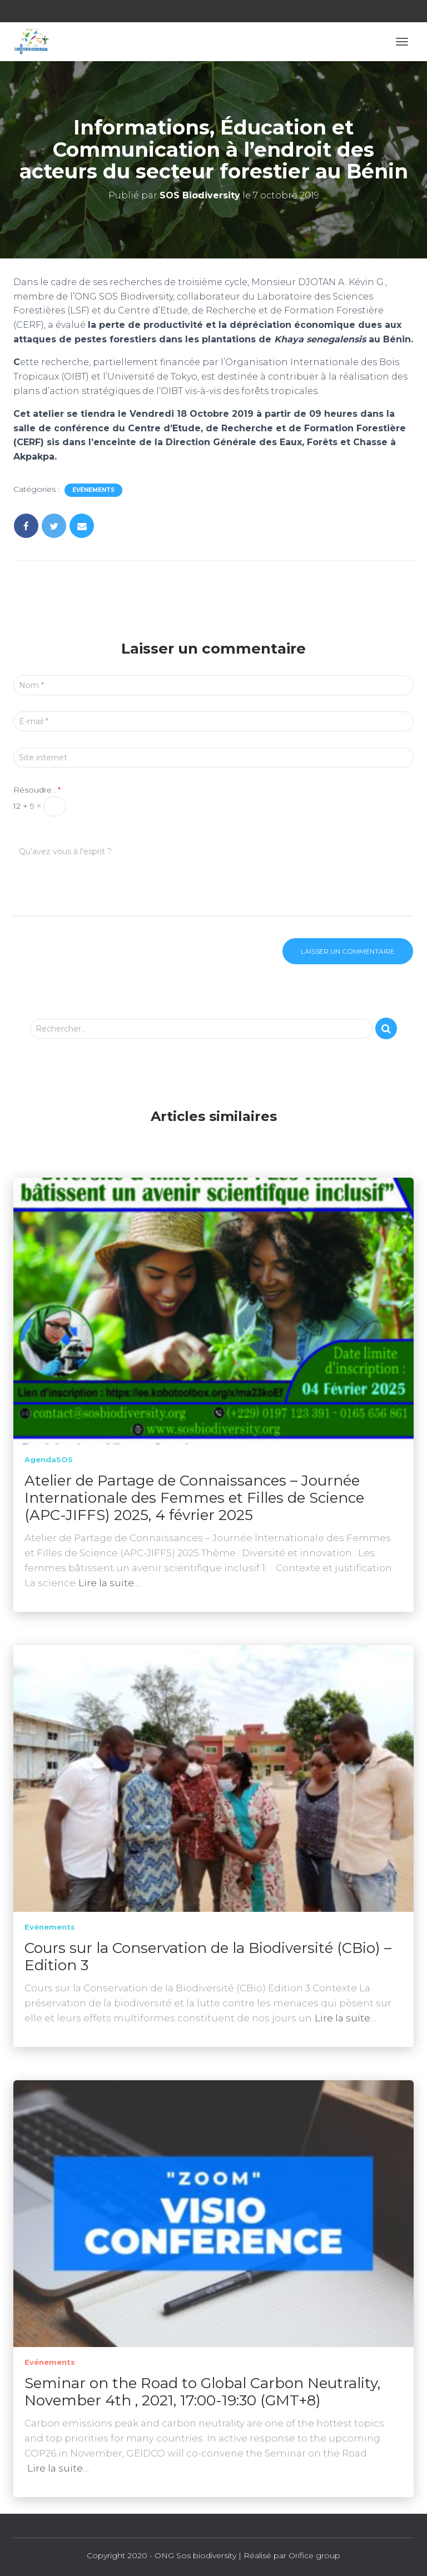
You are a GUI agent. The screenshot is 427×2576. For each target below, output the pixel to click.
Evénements (93, 490)
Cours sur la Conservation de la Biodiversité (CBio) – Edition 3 (207, 1956)
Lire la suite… (109, 1582)
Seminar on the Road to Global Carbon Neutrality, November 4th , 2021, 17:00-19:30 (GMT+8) (202, 2391)
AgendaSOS (48, 1459)
